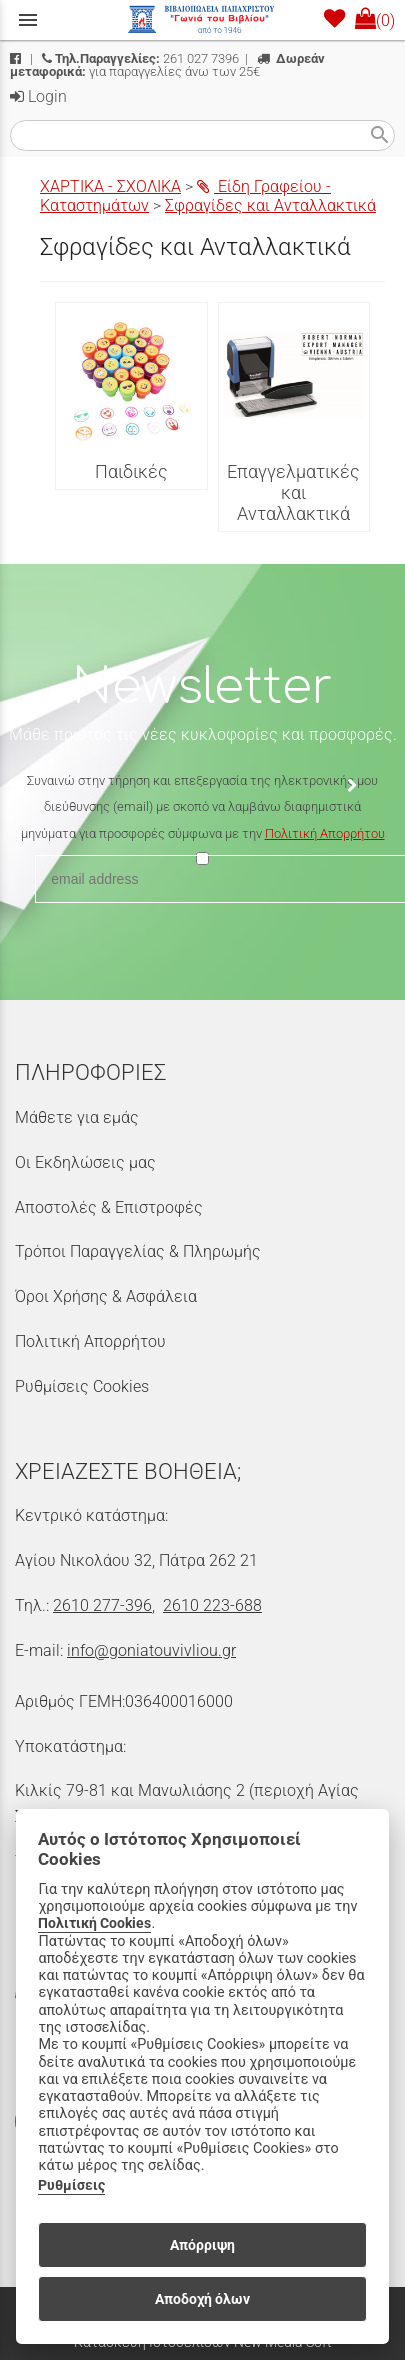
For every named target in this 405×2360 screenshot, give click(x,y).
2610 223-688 (212, 1605)
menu (28, 20)
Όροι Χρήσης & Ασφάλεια (106, 1296)
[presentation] (203, 931)
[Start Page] (203, 20)
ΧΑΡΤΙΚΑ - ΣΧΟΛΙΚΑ (110, 186)
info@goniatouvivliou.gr (151, 1650)
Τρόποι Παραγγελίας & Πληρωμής (138, 1251)
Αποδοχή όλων (202, 2299)
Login (38, 96)
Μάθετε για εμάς (77, 1117)
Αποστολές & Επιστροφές (109, 1207)
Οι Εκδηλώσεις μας (85, 1162)
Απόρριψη (202, 2245)
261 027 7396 (140, 58)
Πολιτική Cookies (94, 1923)
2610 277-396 (102, 1605)
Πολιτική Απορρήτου (325, 833)
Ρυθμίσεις (71, 2185)
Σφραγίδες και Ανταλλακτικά (270, 205)
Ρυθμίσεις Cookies (82, 1386)
